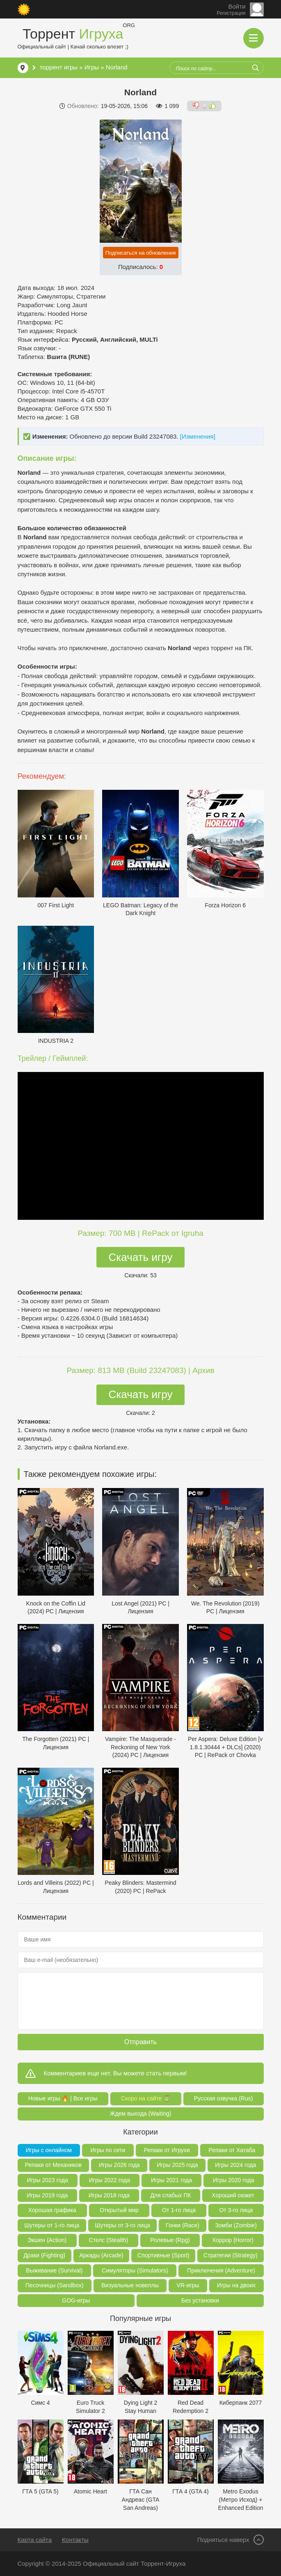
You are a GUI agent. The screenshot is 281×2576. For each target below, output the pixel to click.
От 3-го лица (236, 2210)
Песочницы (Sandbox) (54, 2285)
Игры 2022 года (109, 2180)
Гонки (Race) (182, 2225)
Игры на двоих (236, 2285)
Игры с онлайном (49, 2150)
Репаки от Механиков (53, 2165)
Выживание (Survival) (54, 2270)
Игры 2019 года (47, 2195)
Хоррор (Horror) (233, 2240)
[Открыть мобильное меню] (253, 38)
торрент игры (59, 67)
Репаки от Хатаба (231, 2150)
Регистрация (231, 13)
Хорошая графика (52, 2210)
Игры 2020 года (233, 2180)
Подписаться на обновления (140, 253)
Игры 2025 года (177, 2165)
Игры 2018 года (109, 2195)
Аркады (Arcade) (101, 2255)
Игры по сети (108, 2150)
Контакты (75, 2539)
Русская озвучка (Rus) (223, 2098)
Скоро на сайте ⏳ (146, 2098)
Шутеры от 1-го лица (51, 2225)
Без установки (200, 2300)
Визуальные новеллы (130, 2285)
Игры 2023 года (47, 2180)
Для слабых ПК (170, 2195)
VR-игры (187, 2285)
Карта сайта (35, 2539)
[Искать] (255, 68)
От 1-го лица (179, 2210)
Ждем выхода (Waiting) (140, 2113)
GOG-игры (76, 2300)
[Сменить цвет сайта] (24, 9)
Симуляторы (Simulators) (135, 2270)
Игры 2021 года (171, 2180)
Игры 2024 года (235, 2165)
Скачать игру (141, 1257)
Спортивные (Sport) (163, 2255)
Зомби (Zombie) (235, 2225)
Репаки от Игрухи (167, 2150)
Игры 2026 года (119, 2165)
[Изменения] (197, 436)
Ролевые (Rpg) (170, 2240)
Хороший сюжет (233, 2195)
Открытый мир (119, 2210)
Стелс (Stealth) (108, 2240)
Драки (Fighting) (44, 2255)
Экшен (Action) (46, 2240)
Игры (92, 67)
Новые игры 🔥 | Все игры (63, 2098)
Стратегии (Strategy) (230, 2255)
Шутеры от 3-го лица (122, 2225)
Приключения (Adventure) (221, 2270)
